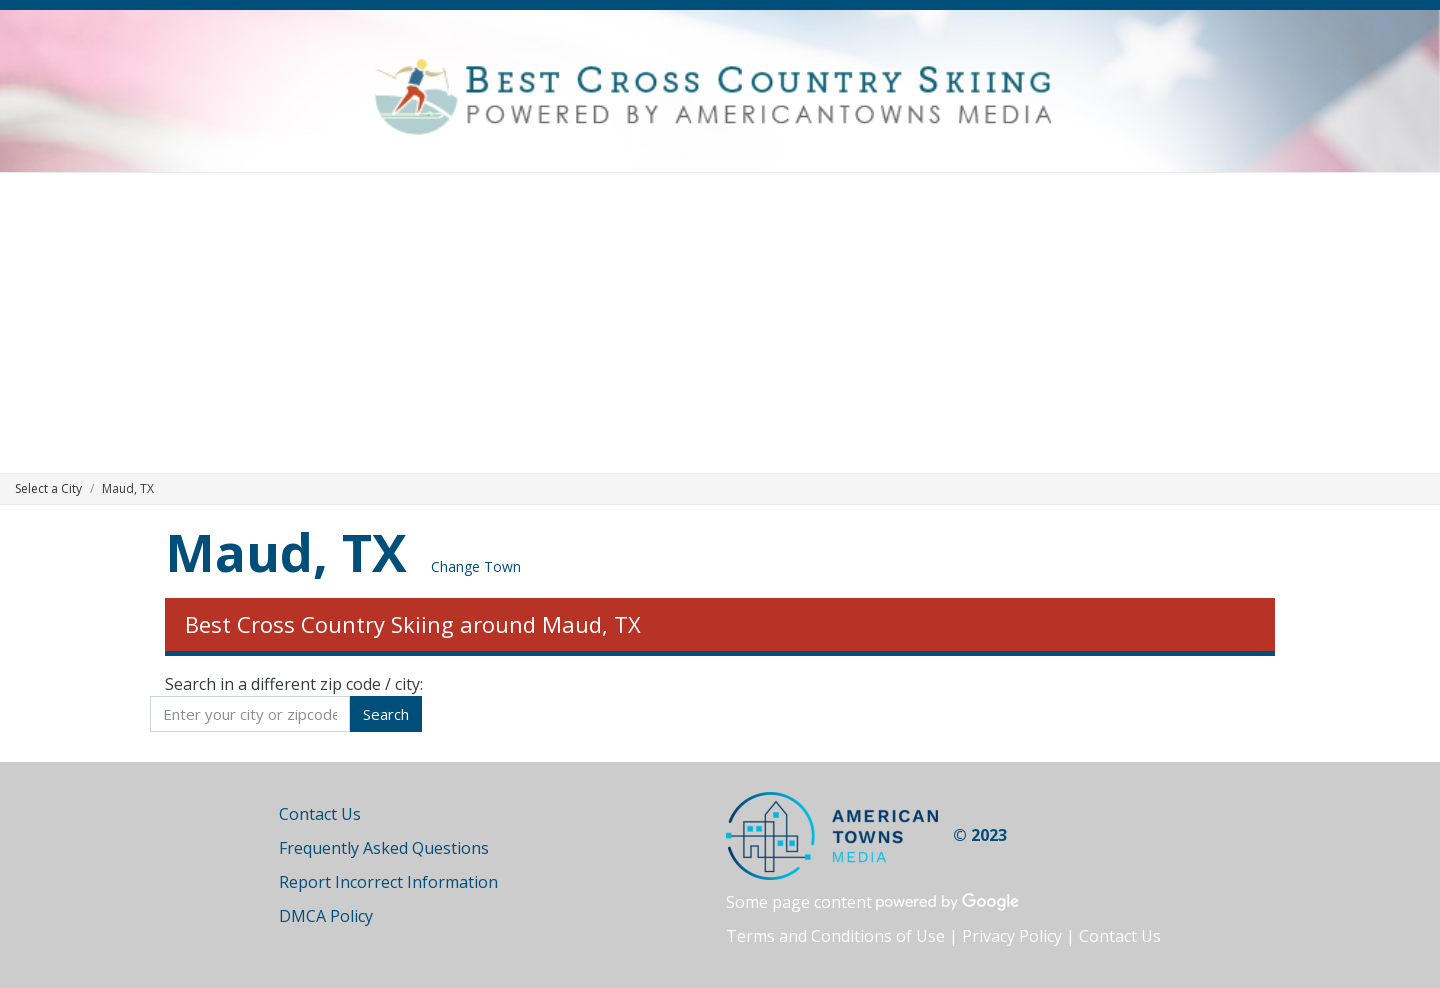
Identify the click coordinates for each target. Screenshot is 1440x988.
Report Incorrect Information (388, 882)
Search (386, 714)
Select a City (48, 488)
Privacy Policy (1012, 936)
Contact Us (320, 814)
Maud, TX (286, 551)
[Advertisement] (720, 323)
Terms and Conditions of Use (835, 936)
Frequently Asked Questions (384, 848)
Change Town (476, 566)
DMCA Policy (326, 916)
